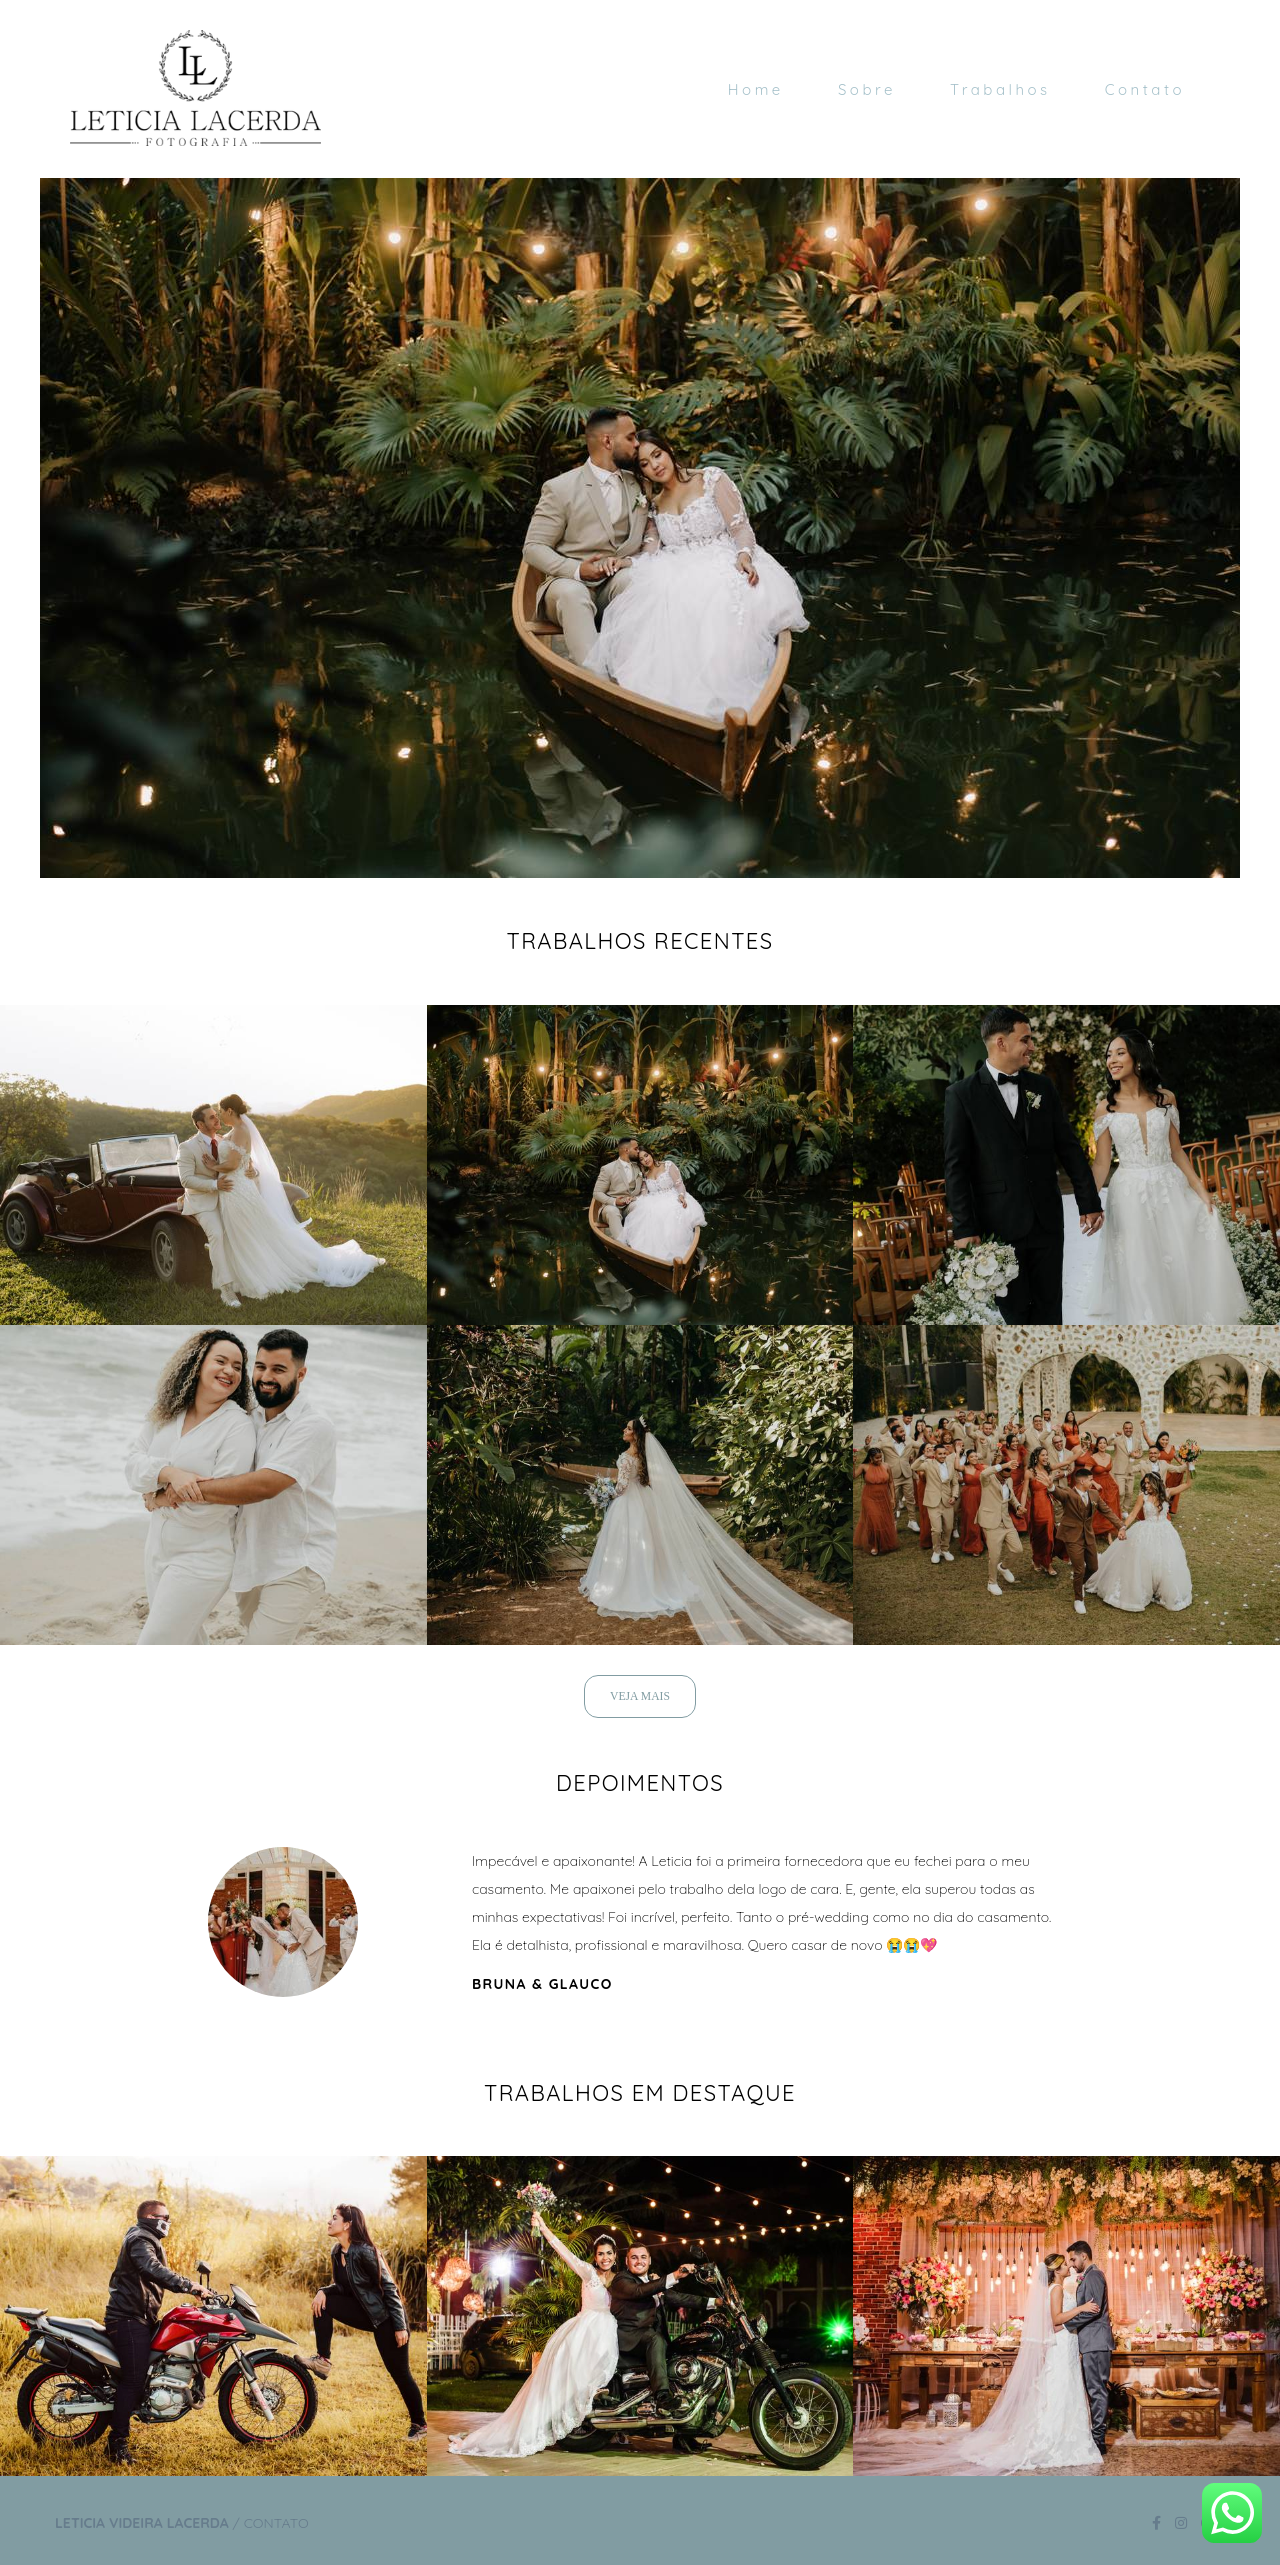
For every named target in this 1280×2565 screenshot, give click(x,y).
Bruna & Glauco (542, 1984)
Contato (1145, 89)
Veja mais (640, 1696)
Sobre (867, 89)
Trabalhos (1000, 89)
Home (756, 89)
